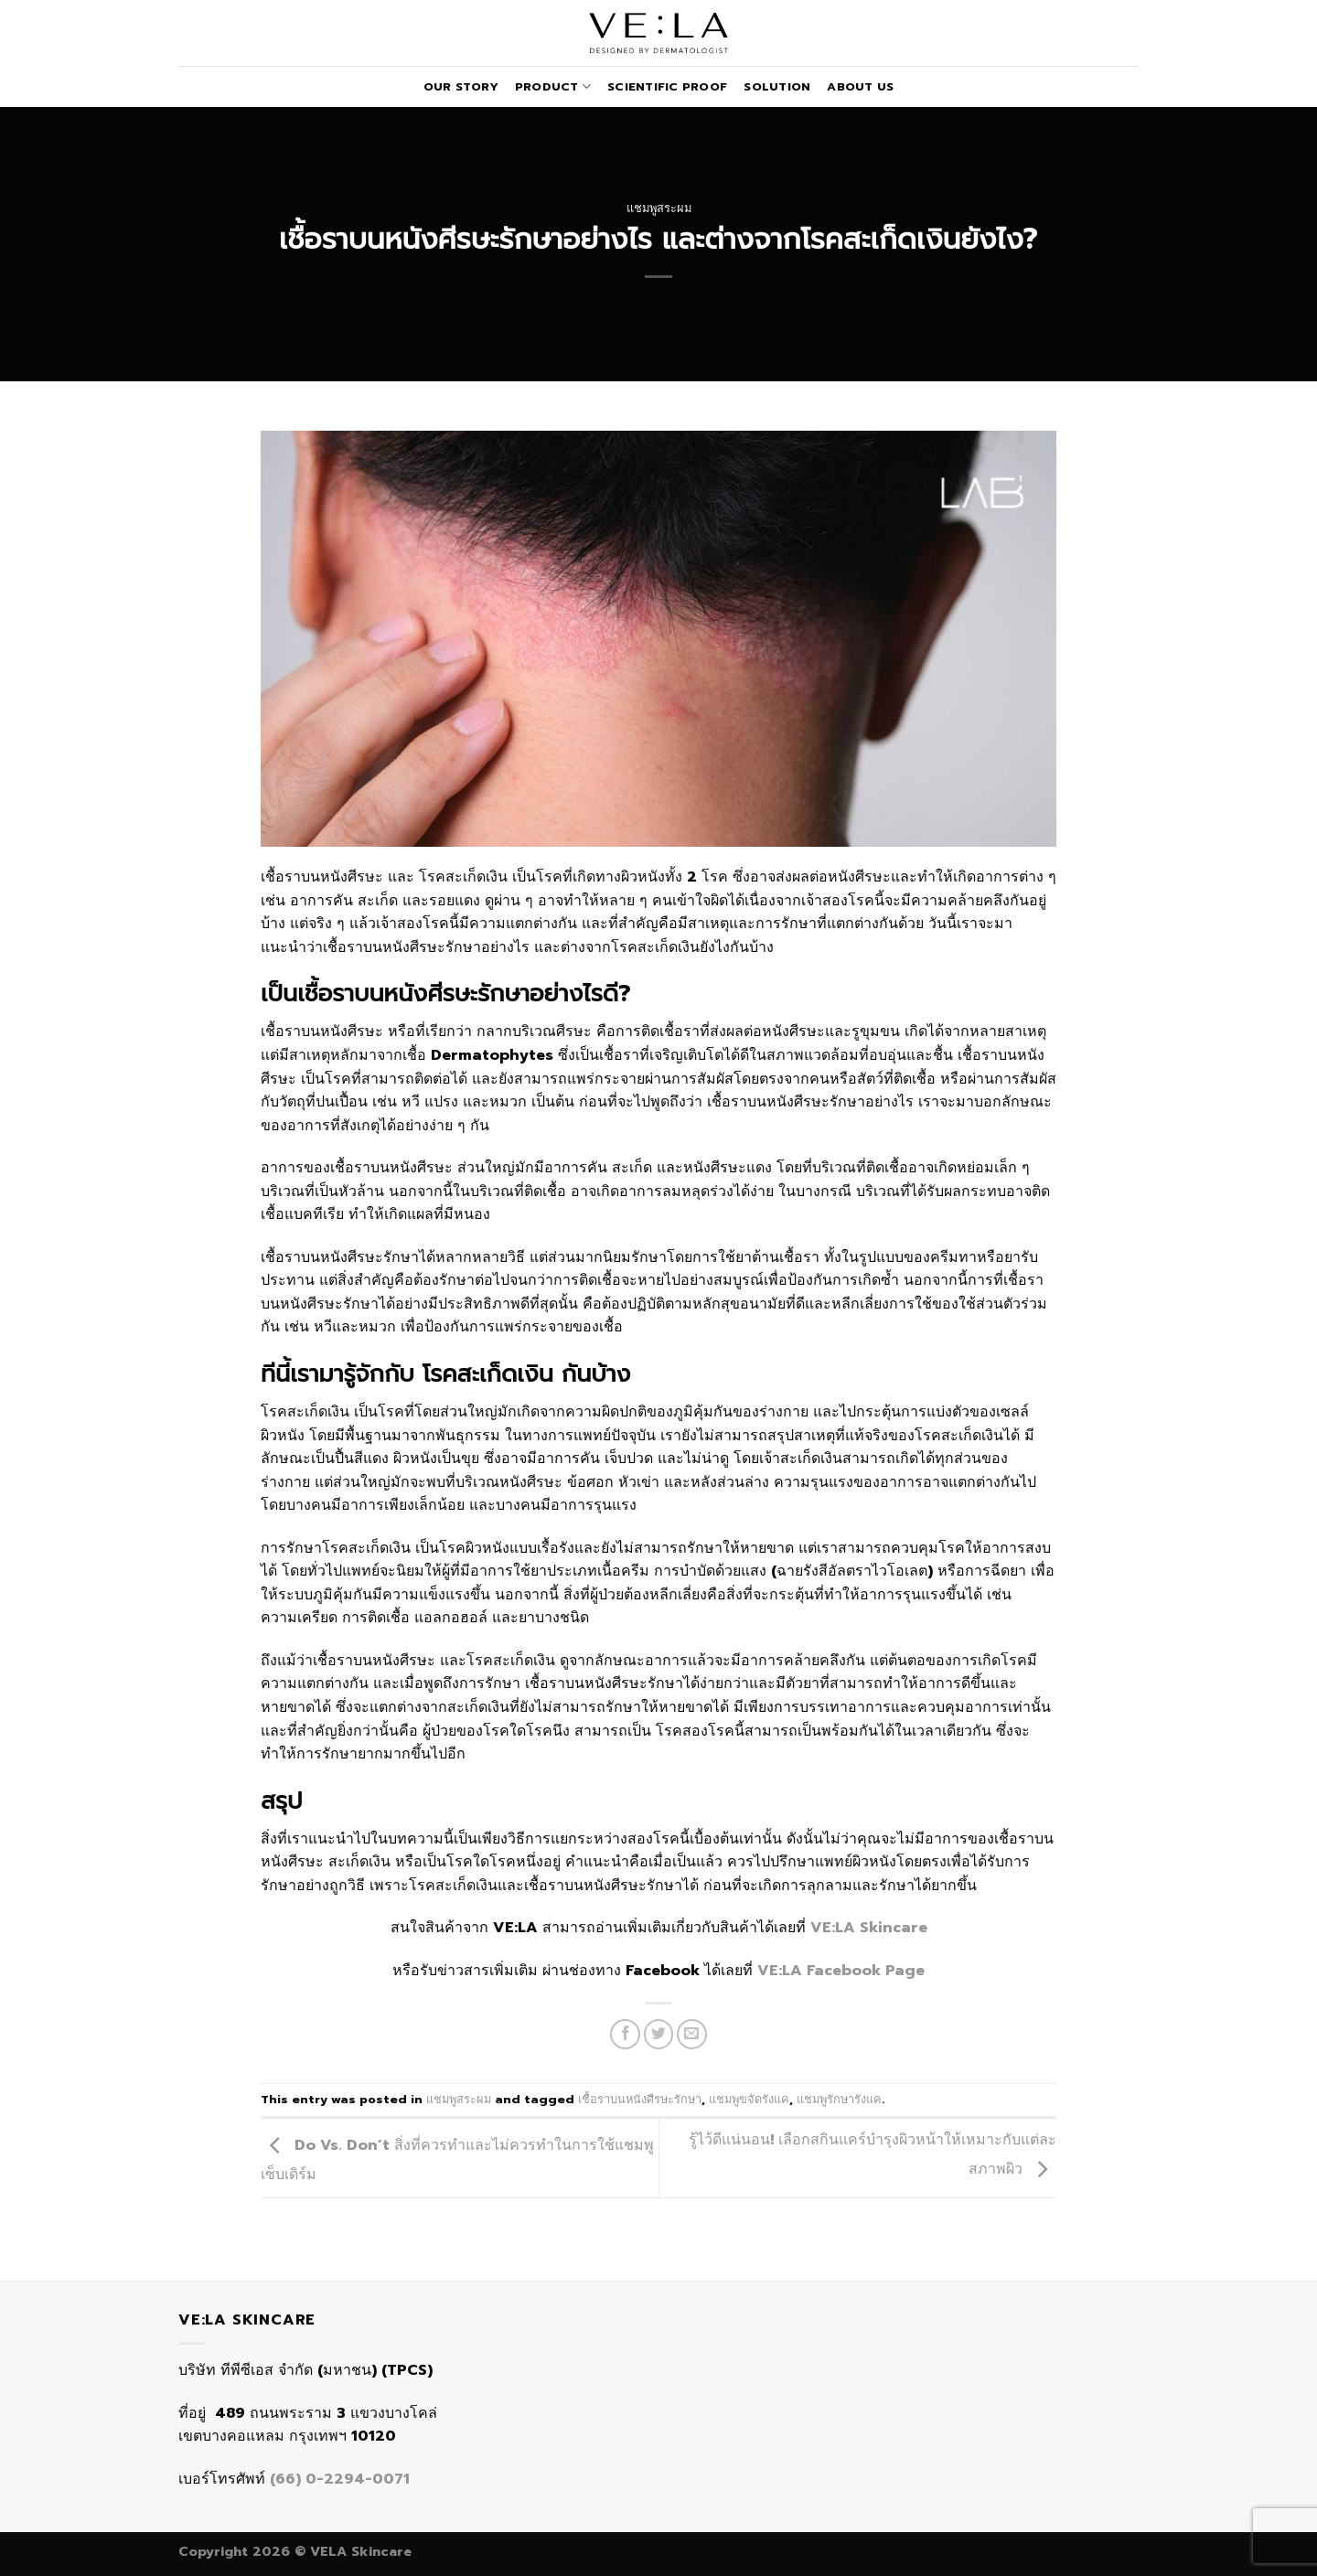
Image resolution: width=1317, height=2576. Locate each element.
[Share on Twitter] (659, 2034)
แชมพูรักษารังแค (839, 2099)
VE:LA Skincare (868, 1928)
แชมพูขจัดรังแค (749, 2099)
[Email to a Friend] (692, 2034)
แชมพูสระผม (658, 208)
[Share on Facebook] (625, 2034)
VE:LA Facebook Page (841, 1971)
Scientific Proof (667, 86)
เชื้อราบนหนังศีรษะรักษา (639, 2099)
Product (553, 86)
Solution (777, 86)
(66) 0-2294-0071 (340, 2479)
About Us (860, 86)
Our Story (460, 86)
